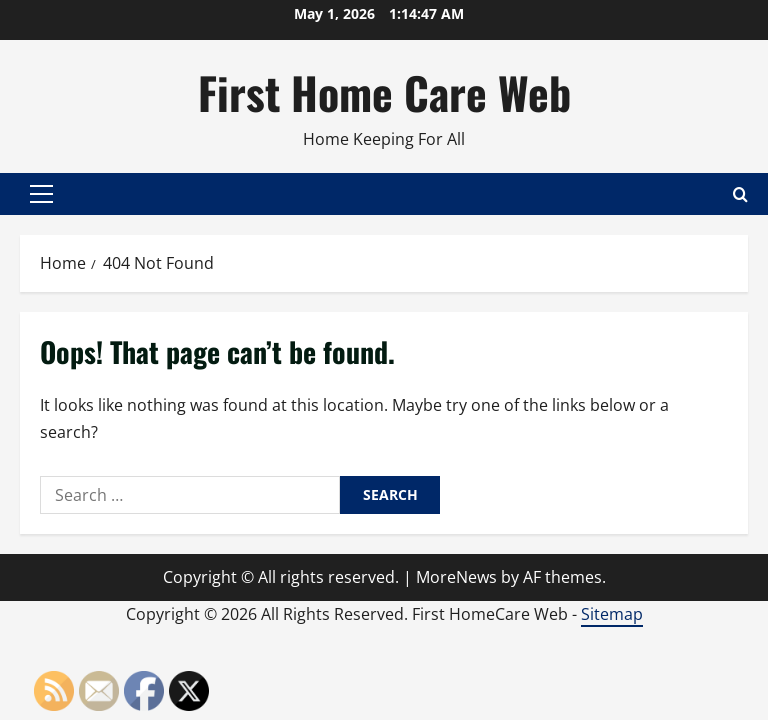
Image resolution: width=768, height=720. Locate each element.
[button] (41, 194)
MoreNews (456, 577)
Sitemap (612, 614)
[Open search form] (740, 194)
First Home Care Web (384, 92)
